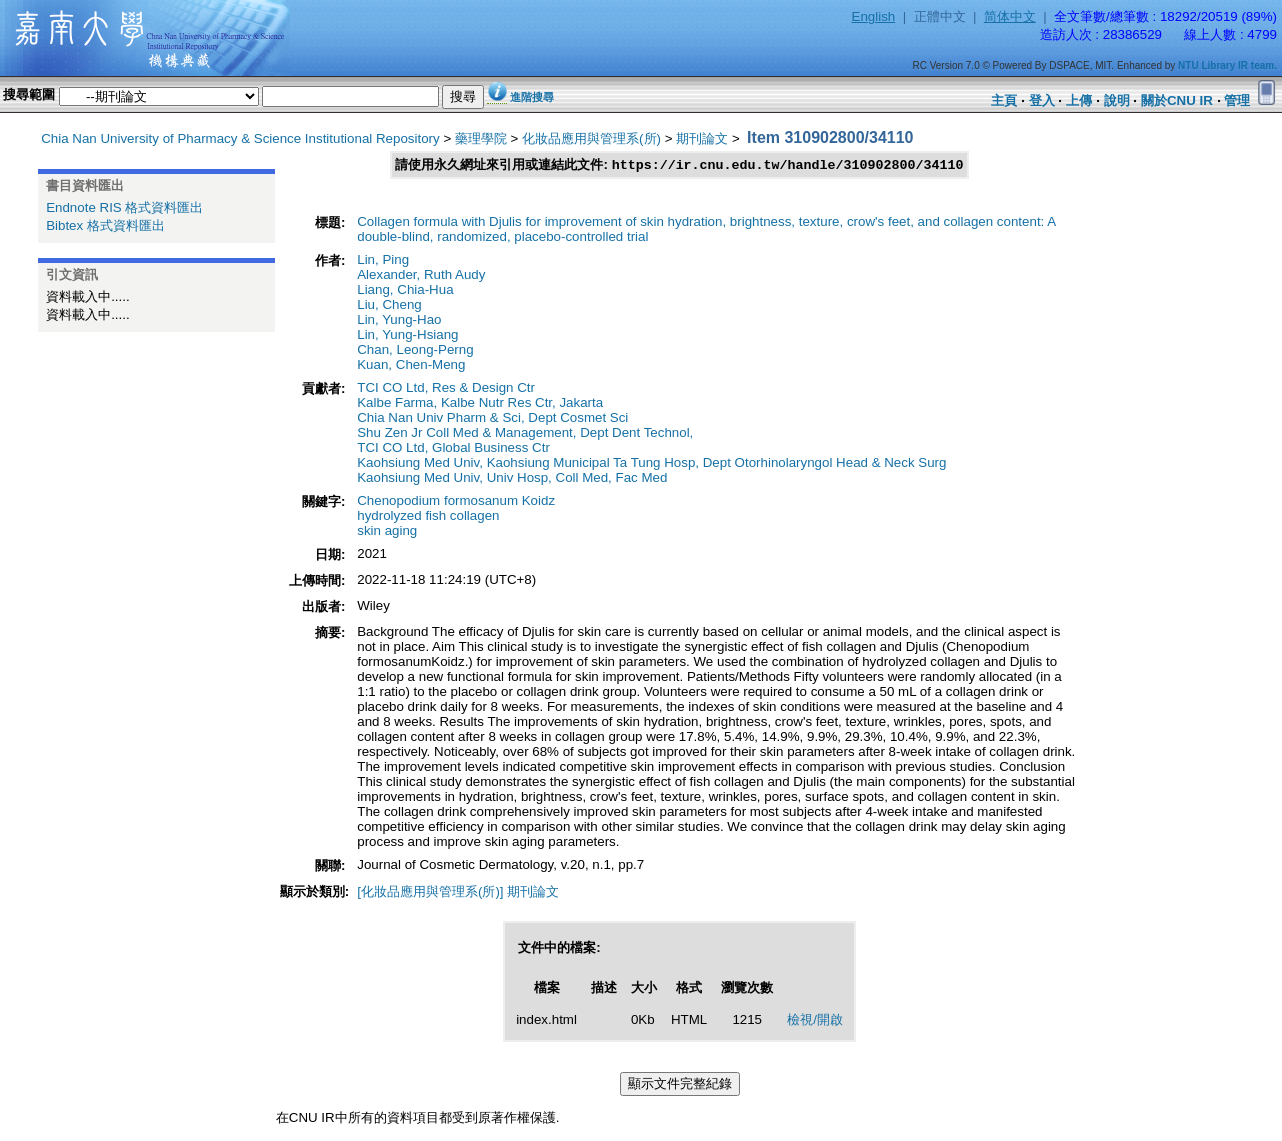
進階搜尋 (532, 97)
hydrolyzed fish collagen (428, 516)
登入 (1042, 100)
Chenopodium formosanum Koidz (456, 501)
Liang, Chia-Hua (405, 290)
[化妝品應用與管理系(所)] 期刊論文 (458, 892)
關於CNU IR (1177, 100)
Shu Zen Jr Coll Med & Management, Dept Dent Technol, (525, 433)
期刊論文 (702, 138)
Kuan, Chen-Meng (411, 365)
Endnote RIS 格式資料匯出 (124, 207)
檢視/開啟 (815, 1020)
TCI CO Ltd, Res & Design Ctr (446, 388)
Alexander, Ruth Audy (421, 275)
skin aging (387, 531)
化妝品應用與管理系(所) (591, 138)
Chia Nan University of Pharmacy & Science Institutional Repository (240, 138)
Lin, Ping (383, 260)
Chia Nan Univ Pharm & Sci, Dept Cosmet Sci (492, 418)
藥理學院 (481, 138)
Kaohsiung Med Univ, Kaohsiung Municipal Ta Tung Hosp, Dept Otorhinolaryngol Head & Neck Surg (651, 463)
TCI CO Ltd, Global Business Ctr (453, 448)
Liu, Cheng (389, 305)
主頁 (1004, 100)
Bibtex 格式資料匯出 (105, 225)
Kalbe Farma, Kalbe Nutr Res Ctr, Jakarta (480, 403)
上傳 (1079, 100)
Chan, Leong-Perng (415, 350)
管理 (1237, 100)
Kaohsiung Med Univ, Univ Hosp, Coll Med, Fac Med (512, 478)
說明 (1117, 100)
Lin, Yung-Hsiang (407, 335)
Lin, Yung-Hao (399, 320)
